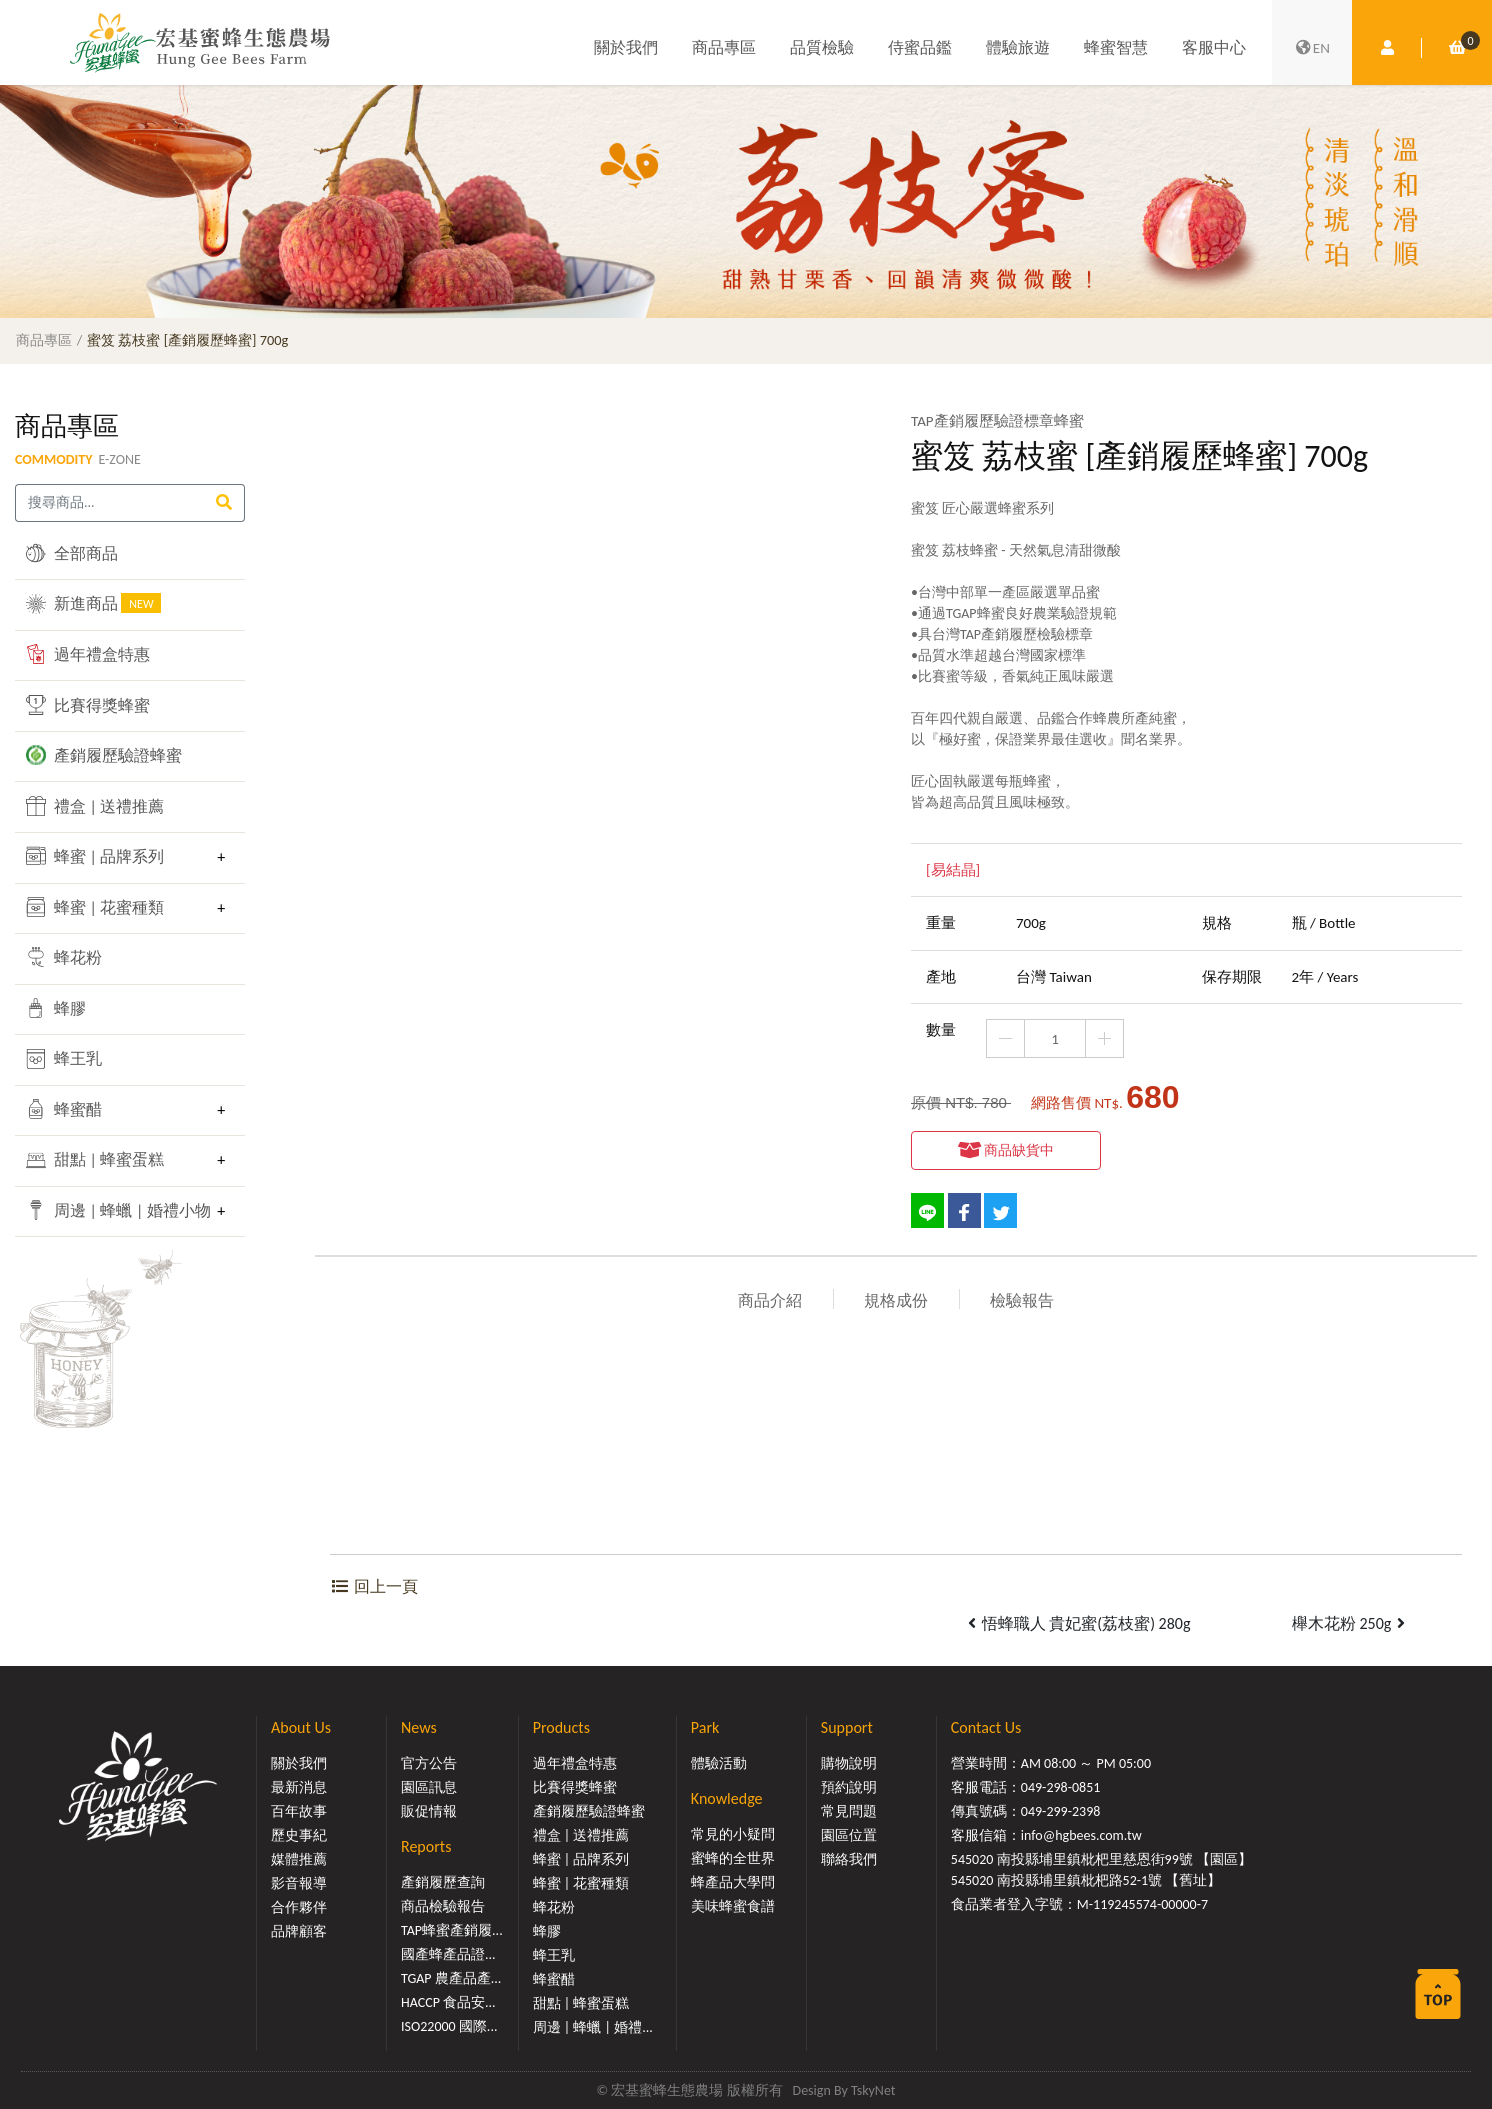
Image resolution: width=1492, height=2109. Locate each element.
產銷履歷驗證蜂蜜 (104, 755)
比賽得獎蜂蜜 (88, 705)
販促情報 (429, 1811)
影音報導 (299, 1883)
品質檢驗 (822, 47)
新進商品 (93, 603)
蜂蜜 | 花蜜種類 (95, 907)
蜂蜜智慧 (1116, 47)
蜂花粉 (64, 957)
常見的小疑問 (733, 1834)
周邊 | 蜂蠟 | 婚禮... (593, 2027)
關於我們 (626, 47)
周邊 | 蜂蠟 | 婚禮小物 (115, 1210)
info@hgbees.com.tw (1081, 1835)
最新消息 (299, 1787)
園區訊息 (429, 1787)
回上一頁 (374, 1586)
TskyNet (873, 2090)
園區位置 (849, 1835)
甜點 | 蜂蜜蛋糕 (95, 1160)
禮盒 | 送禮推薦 (95, 806)
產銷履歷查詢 (443, 1882)
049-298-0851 (1061, 1787)
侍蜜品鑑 (920, 47)
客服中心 (1214, 47)
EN (1312, 48)
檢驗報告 (1022, 1300)
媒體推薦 (299, 1859)
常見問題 (849, 1811)
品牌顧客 (299, 1931)
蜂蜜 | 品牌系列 (95, 856)
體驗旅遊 (1018, 47)
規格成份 (896, 1300)
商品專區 (724, 47)
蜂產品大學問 (733, 1882)
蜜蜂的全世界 (733, 1858)
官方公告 (429, 1763)
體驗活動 (719, 1763)
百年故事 (299, 1811)
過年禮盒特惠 (88, 654)
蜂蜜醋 (64, 1109)
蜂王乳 (64, 1059)
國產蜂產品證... (448, 1954)
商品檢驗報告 (443, 1906)
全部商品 (72, 553)
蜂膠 (56, 1008)
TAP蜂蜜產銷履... (452, 1930)
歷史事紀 (299, 1835)
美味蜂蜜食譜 (733, 1906)
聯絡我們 (849, 1859)
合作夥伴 (299, 1907)
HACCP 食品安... (448, 2002)
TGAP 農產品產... (451, 1978)
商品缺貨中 (1006, 1150)
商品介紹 (770, 1300)
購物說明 (849, 1763)
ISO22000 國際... (449, 2026)
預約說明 (849, 1787)
